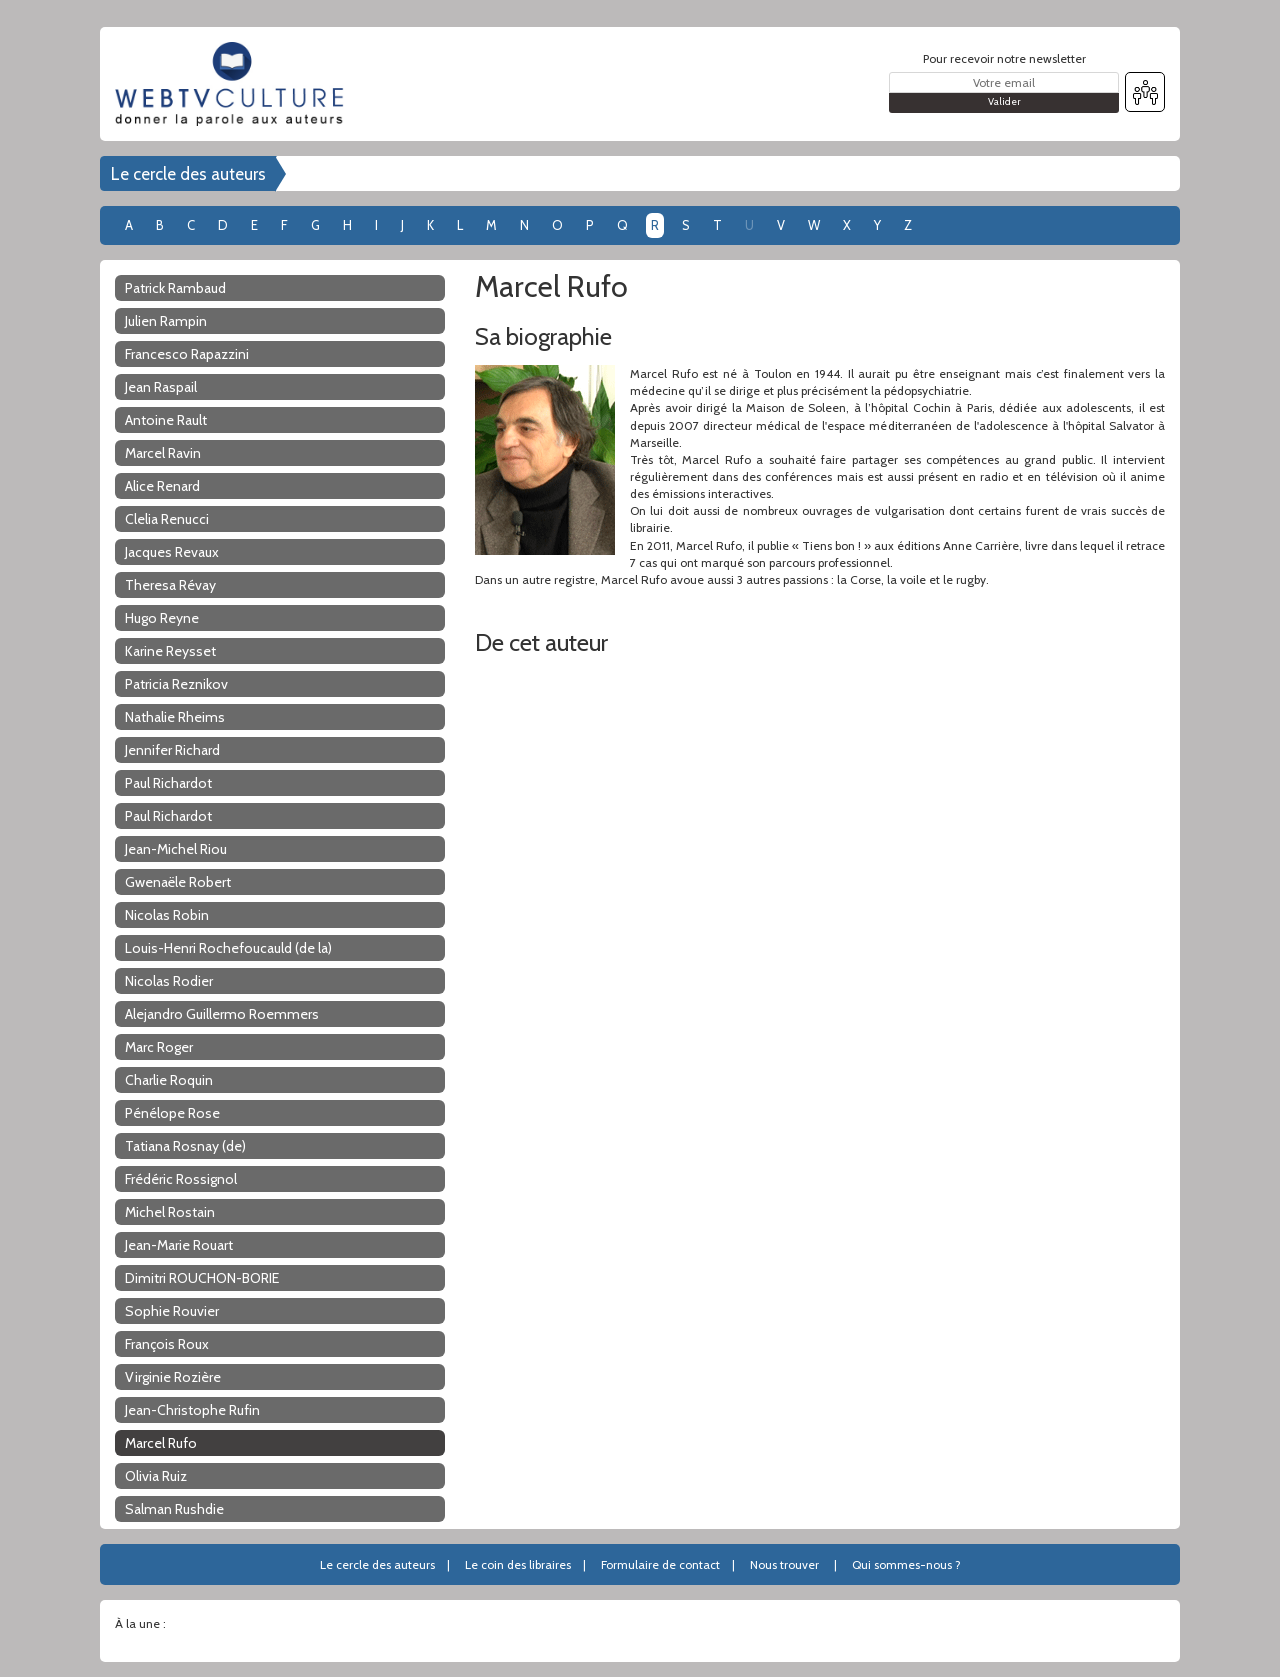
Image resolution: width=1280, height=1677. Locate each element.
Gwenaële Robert (178, 882)
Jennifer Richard (172, 750)
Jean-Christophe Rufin (192, 1410)
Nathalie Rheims (175, 717)
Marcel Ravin (163, 453)
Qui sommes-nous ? (906, 1564)
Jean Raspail (161, 387)
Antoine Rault (166, 420)
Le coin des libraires (518, 1564)
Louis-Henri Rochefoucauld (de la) (228, 948)
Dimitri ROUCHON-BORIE (202, 1278)
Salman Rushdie (174, 1509)
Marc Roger (159, 1047)
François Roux (167, 1344)
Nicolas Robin (167, 915)
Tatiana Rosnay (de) (185, 1146)
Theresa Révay (170, 585)
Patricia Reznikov (176, 684)
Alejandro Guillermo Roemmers (222, 1014)
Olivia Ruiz (156, 1476)
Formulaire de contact (660, 1564)
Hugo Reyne (162, 618)
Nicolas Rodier (169, 981)
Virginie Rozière (173, 1377)
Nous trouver (784, 1564)
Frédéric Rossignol (181, 1179)
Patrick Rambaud (175, 288)
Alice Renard (162, 486)
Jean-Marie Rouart (179, 1245)
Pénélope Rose (172, 1113)
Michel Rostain (170, 1212)
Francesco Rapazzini (187, 354)
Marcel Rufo (161, 1443)
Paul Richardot (168, 783)
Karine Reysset (170, 651)
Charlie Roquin (169, 1080)
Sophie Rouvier (172, 1311)
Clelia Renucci (167, 519)
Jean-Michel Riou (176, 849)
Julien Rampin (166, 321)
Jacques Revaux (172, 552)
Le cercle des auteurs (188, 174)
